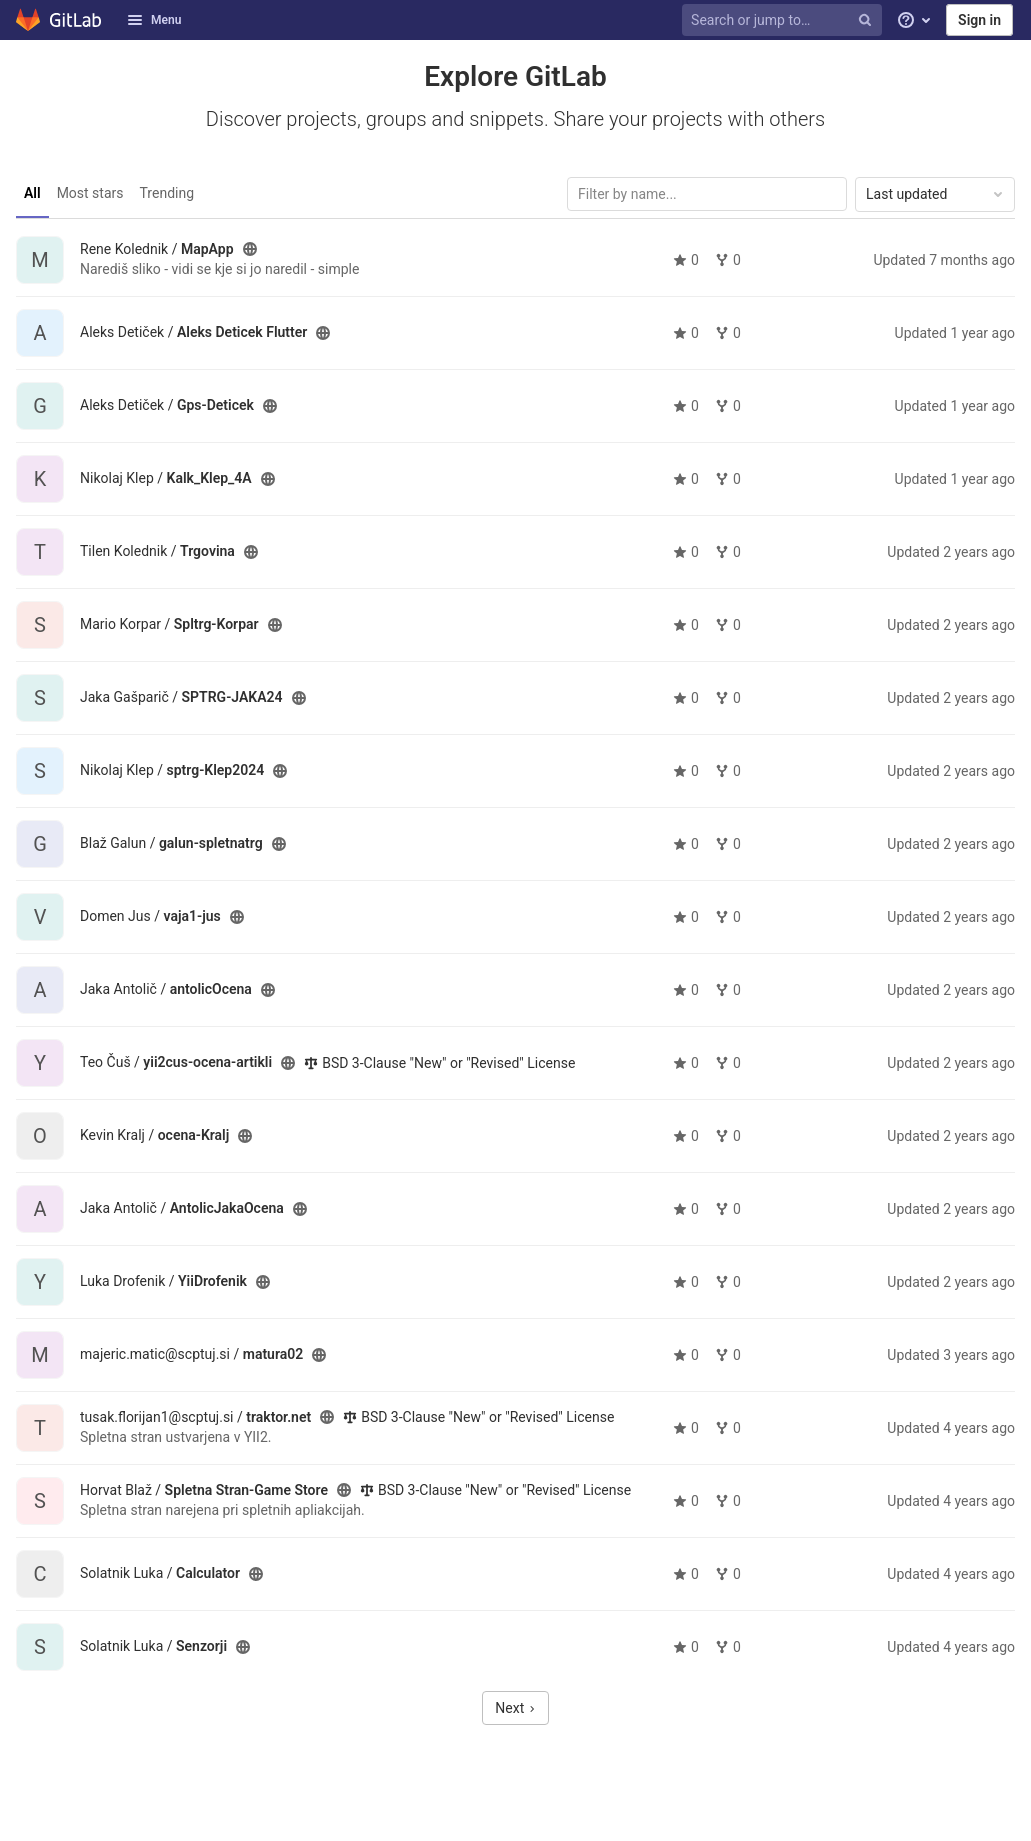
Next (515, 1708)
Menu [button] (154, 20)
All (32, 193)
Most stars (90, 193)
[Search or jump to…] (785, 20)
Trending (167, 193)
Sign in (979, 20)
